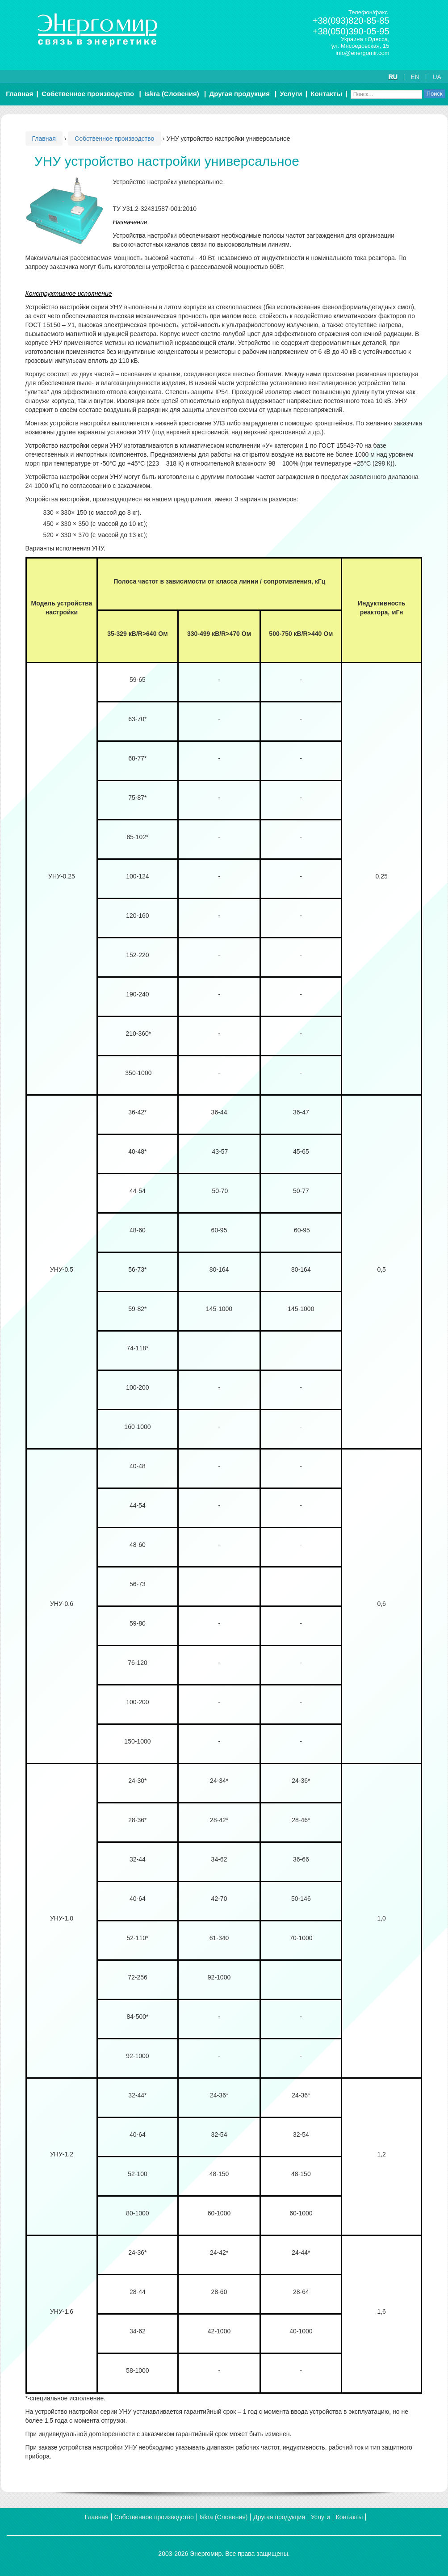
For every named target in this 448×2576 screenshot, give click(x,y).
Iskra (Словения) (171, 93)
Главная (19, 93)
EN (414, 76)
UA (436, 76)
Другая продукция (239, 93)
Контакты (326, 93)
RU (393, 76)
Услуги (291, 93)
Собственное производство (88, 93)
